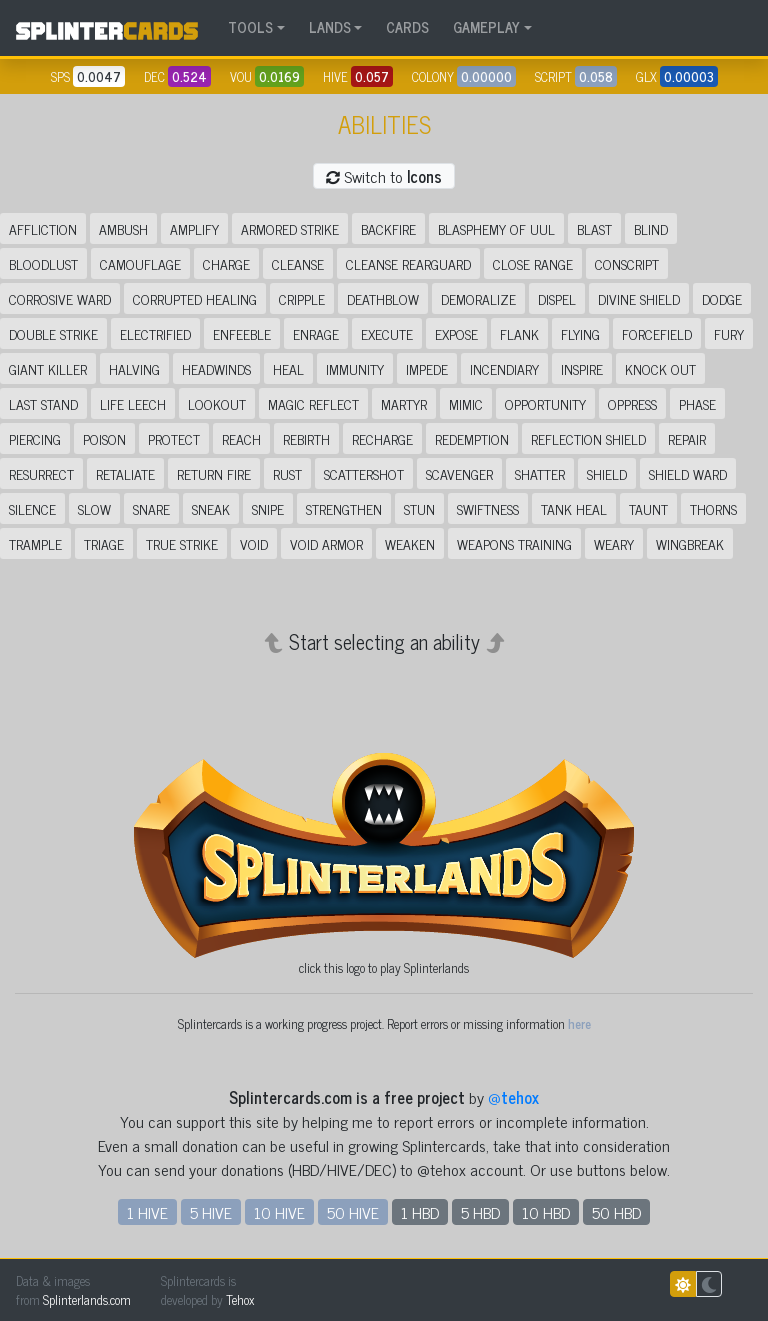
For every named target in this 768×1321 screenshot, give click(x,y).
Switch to (384, 176)
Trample (35, 543)
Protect (174, 438)
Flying (580, 333)
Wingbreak (690, 543)
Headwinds (216, 368)
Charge (226, 263)
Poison (104, 438)
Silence (32, 508)
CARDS (407, 27)
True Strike (182, 543)
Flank (519, 333)
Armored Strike (290, 228)
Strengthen (344, 508)
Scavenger (459, 473)
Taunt (648, 508)
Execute (387, 333)
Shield (607, 473)
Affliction (43, 228)
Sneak (211, 508)
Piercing (35, 438)
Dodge (722, 298)
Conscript (627, 263)
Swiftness (488, 508)
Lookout (217, 403)
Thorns (713, 508)
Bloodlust (43, 263)
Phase (697, 403)
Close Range (533, 263)
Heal (288, 368)
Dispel (557, 298)
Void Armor (326, 543)
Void (254, 543)
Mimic (466, 403)
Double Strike (53, 333)
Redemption (472, 438)
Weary (614, 543)
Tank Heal (574, 508)
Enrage (316, 333)
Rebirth (306, 438)
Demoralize (478, 298)
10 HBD (546, 1212)
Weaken (410, 543)
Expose (456, 333)
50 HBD (616, 1212)
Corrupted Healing (195, 298)
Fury (729, 333)
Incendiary (504, 368)
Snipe (268, 508)
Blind (651, 228)
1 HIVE (147, 1212)
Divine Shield (639, 298)
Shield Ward (688, 473)
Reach (241, 438)
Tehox (240, 1299)
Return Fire (214, 473)
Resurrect (41, 473)
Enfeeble (242, 333)
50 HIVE (353, 1212)
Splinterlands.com (87, 1299)
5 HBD (480, 1212)
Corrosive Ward (60, 298)
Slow (94, 508)
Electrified (155, 333)
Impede (427, 368)
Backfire (388, 228)
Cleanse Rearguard (408, 263)
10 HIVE (279, 1212)
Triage (104, 543)
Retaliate (125, 473)
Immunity (355, 368)
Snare (151, 508)
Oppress (632, 403)
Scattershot (364, 473)
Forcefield (657, 333)
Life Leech (133, 403)
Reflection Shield (588, 438)
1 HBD (420, 1212)
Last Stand (43, 403)
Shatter (540, 473)
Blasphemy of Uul (496, 228)
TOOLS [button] (250, 27)
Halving (134, 368)
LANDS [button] (330, 27)
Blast (594, 228)
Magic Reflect (313, 403)
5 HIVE (211, 1212)
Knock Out (660, 368)
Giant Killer (48, 368)
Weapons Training (514, 543)
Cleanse (298, 263)
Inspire (582, 368)
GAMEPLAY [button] (486, 27)
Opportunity (545, 403)
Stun (419, 508)
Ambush (123, 228)
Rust (287, 473)
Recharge (382, 438)
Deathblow (383, 298)
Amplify (194, 228)
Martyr (404, 403)
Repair (687, 438)
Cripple (302, 298)
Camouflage (140, 263)
